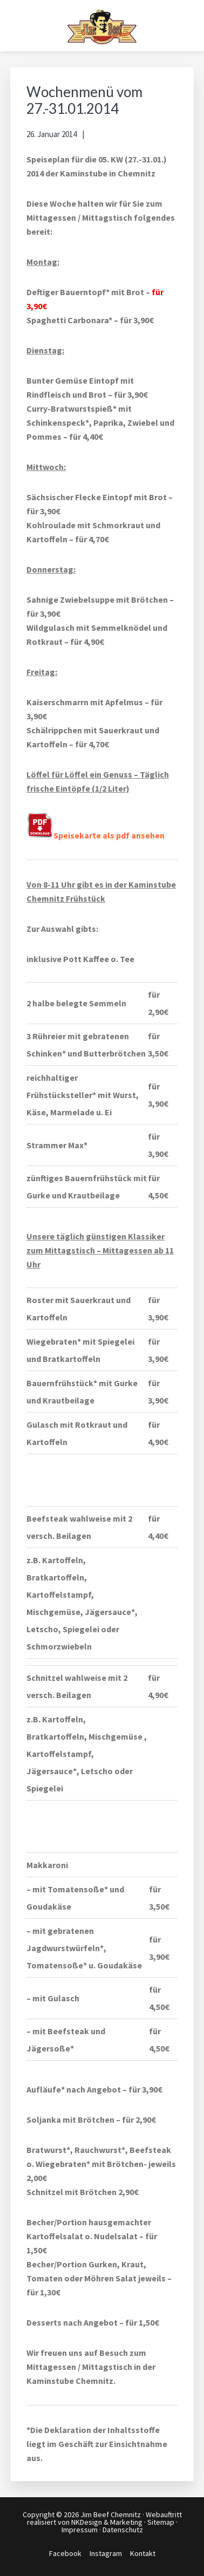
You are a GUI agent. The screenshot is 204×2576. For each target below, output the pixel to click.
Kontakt (142, 2553)
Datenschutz (123, 2529)
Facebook (65, 2553)
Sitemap (160, 2522)
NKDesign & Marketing (106, 2522)
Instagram (106, 2553)
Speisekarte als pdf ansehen (95, 835)
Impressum (80, 2529)
